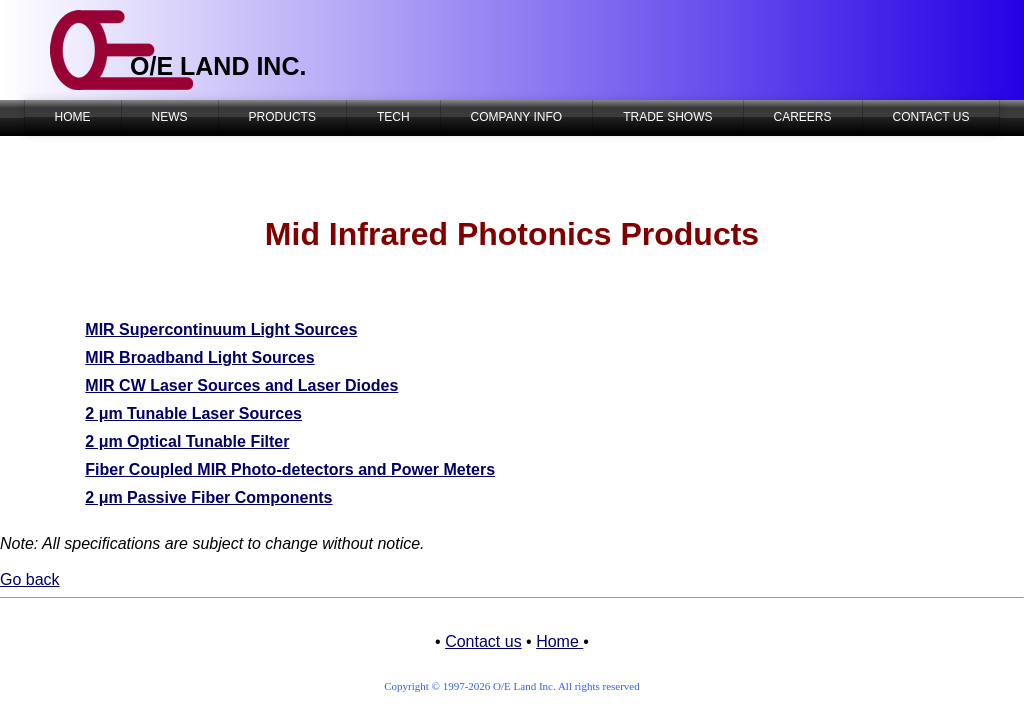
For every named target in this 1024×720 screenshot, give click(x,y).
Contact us (483, 641)
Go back (30, 579)
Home (559, 641)
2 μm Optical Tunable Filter (187, 441)
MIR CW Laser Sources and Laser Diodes (241, 385)
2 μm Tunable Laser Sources (193, 413)
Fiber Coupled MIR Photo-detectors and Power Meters (290, 469)
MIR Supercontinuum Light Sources (221, 329)
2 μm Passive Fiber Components (208, 497)
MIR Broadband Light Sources (199, 357)
